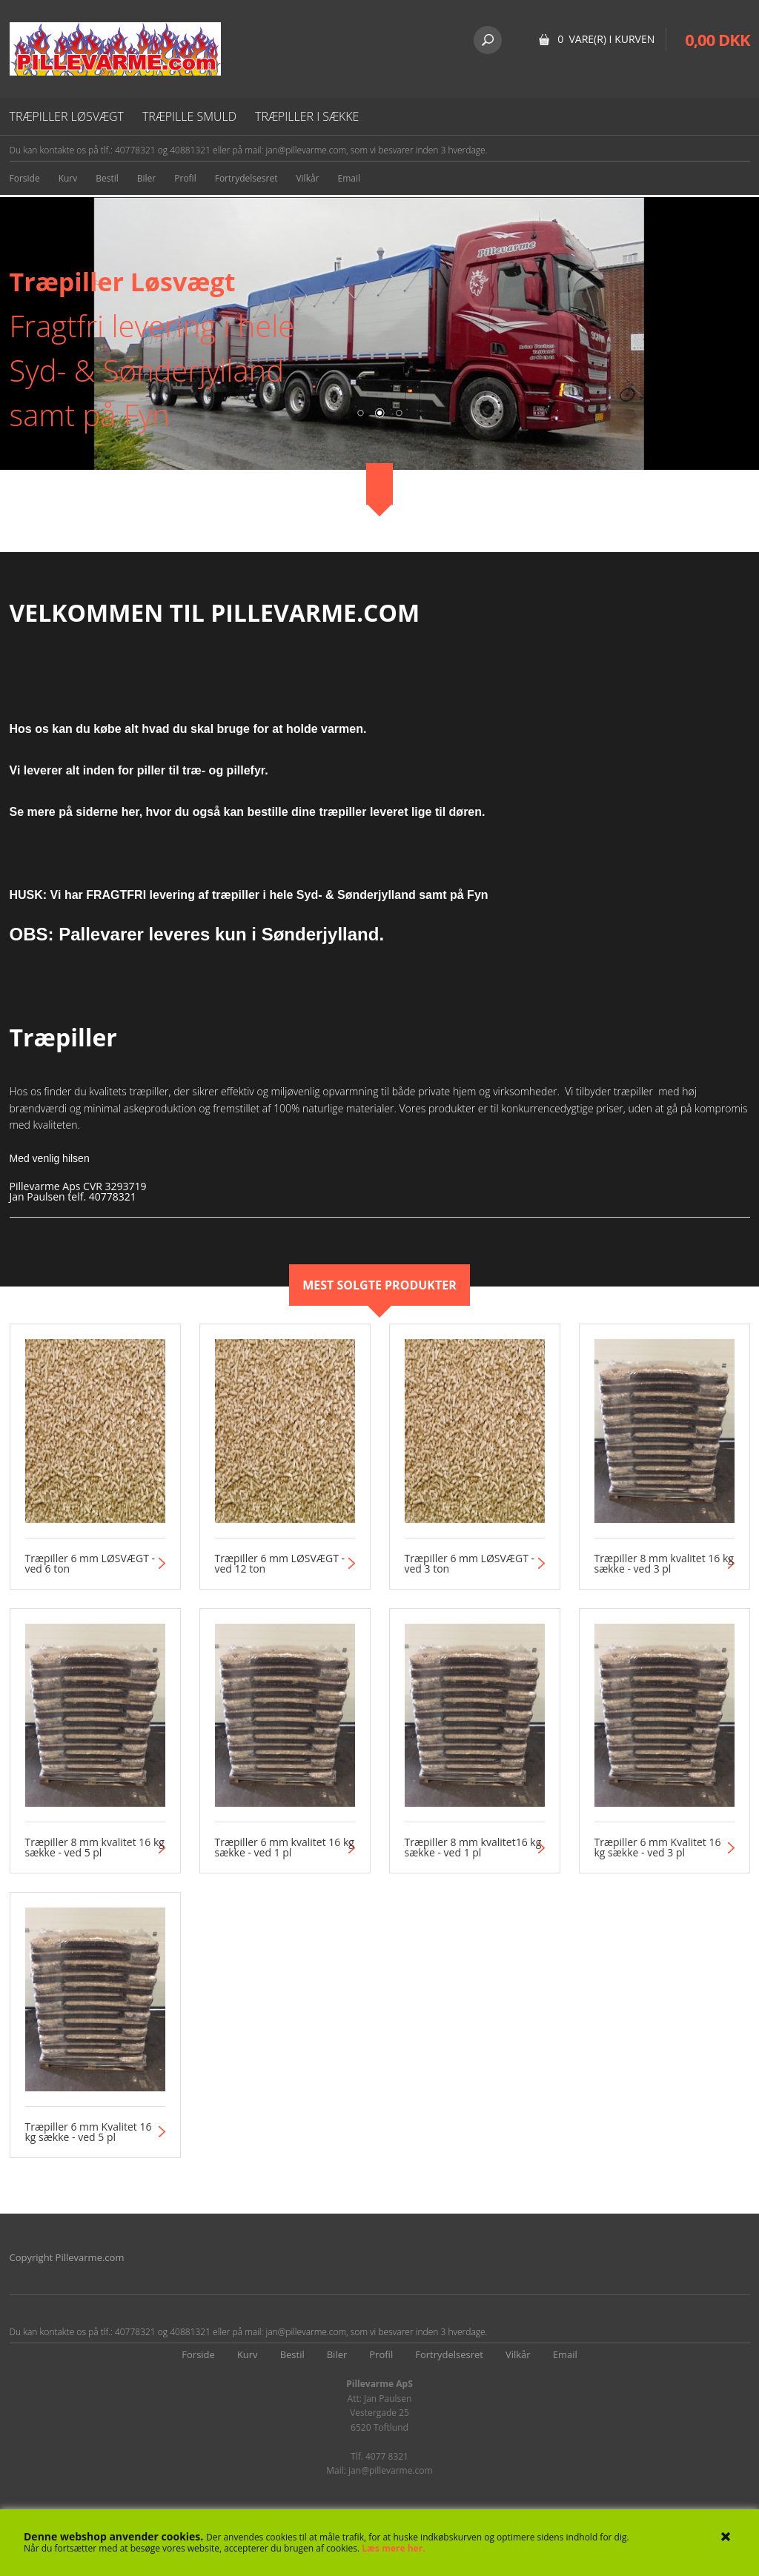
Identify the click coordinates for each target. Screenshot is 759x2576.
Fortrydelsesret (246, 178)
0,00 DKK (717, 39)
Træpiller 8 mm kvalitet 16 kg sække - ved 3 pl (664, 1563)
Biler (146, 178)
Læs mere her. (393, 2548)
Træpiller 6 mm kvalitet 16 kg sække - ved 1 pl (284, 1847)
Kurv (68, 178)
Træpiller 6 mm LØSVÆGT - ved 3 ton (470, 1563)
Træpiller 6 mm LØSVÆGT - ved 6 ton (90, 1563)
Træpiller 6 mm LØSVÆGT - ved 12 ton (280, 1563)
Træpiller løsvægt (67, 116)
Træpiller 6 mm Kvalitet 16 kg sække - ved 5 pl (88, 2132)
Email (349, 178)
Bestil (107, 178)
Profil (185, 178)
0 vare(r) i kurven (605, 39)
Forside (25, 178)
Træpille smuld (189, 116)
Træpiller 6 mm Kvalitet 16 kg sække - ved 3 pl (657, 1847)
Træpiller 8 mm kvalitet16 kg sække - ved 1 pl (473, 1847)
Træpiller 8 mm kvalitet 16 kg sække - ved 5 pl (95, 1847)
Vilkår (307, 178)
